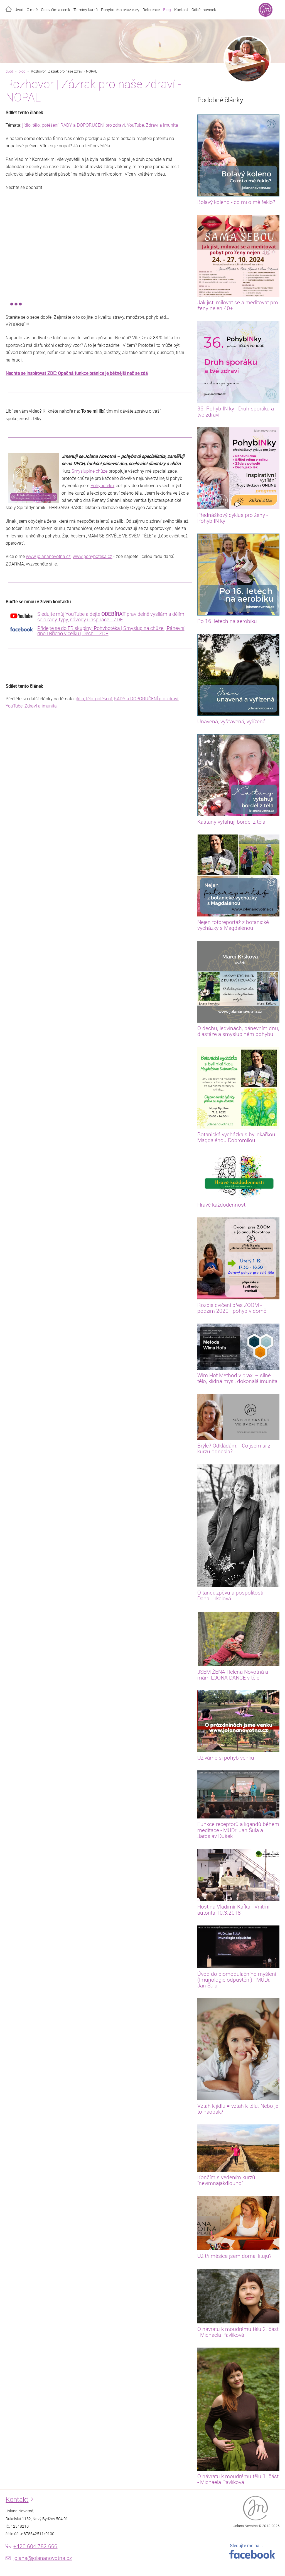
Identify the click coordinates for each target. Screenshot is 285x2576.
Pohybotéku (102, 485)
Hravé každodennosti (222, 1204)
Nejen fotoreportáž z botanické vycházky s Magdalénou (233, 924)
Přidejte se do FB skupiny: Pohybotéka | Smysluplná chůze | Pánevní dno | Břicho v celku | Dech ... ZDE (110, 631)
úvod (9, 71)
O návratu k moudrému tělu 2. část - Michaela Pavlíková (238, 2331)
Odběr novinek (203, 9)
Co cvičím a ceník (55, 9)
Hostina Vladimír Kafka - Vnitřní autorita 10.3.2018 (233, 1909)
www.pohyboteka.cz (92, 556)
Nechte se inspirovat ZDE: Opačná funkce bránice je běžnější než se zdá (77, 373)
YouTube (135, 125)
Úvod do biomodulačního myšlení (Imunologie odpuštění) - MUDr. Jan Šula (236, 1979)
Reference (151, 9)
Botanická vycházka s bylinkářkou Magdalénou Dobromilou (236, 1137)
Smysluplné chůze (89, 471)
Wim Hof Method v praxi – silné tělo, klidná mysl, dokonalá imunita (237, 1378)
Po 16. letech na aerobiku (227, 621)
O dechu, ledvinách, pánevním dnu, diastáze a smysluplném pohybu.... (238, 1031)
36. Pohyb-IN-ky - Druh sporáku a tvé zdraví (235, 411)
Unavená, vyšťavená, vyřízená (231, 721)
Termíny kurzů (85, 9)
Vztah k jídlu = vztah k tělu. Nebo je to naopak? (237, 2108)
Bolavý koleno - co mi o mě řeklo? (236, 202)
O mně (32, 9)
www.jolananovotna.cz (48, 556)
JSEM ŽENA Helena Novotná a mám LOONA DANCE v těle (232, 1674)
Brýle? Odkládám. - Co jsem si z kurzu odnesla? (233, 1448)
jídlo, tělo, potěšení (40, 125)
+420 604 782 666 (35, 2546)
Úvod (18, 9)
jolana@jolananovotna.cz (42, 2558)
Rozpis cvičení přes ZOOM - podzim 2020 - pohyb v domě (231, 1307)
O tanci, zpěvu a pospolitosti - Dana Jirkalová (231, 1595)
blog (22, 71)
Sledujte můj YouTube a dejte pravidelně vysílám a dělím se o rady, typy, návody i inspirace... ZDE (110, 616)
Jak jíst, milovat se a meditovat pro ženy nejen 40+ (237, 305)
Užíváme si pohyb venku (225, 1757)
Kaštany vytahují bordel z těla (231, 821)
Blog (167, 9)
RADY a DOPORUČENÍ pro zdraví (92, 125)
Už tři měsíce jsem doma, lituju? (234, 2255)
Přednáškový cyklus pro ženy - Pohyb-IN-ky (232, 517)
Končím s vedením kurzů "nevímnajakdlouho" (226, 2180)
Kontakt (181, 9)
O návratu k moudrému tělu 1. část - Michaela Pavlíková (238, 2479)
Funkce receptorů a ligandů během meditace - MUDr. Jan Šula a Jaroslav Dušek (238, 1829)
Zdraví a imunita (162, 125)
